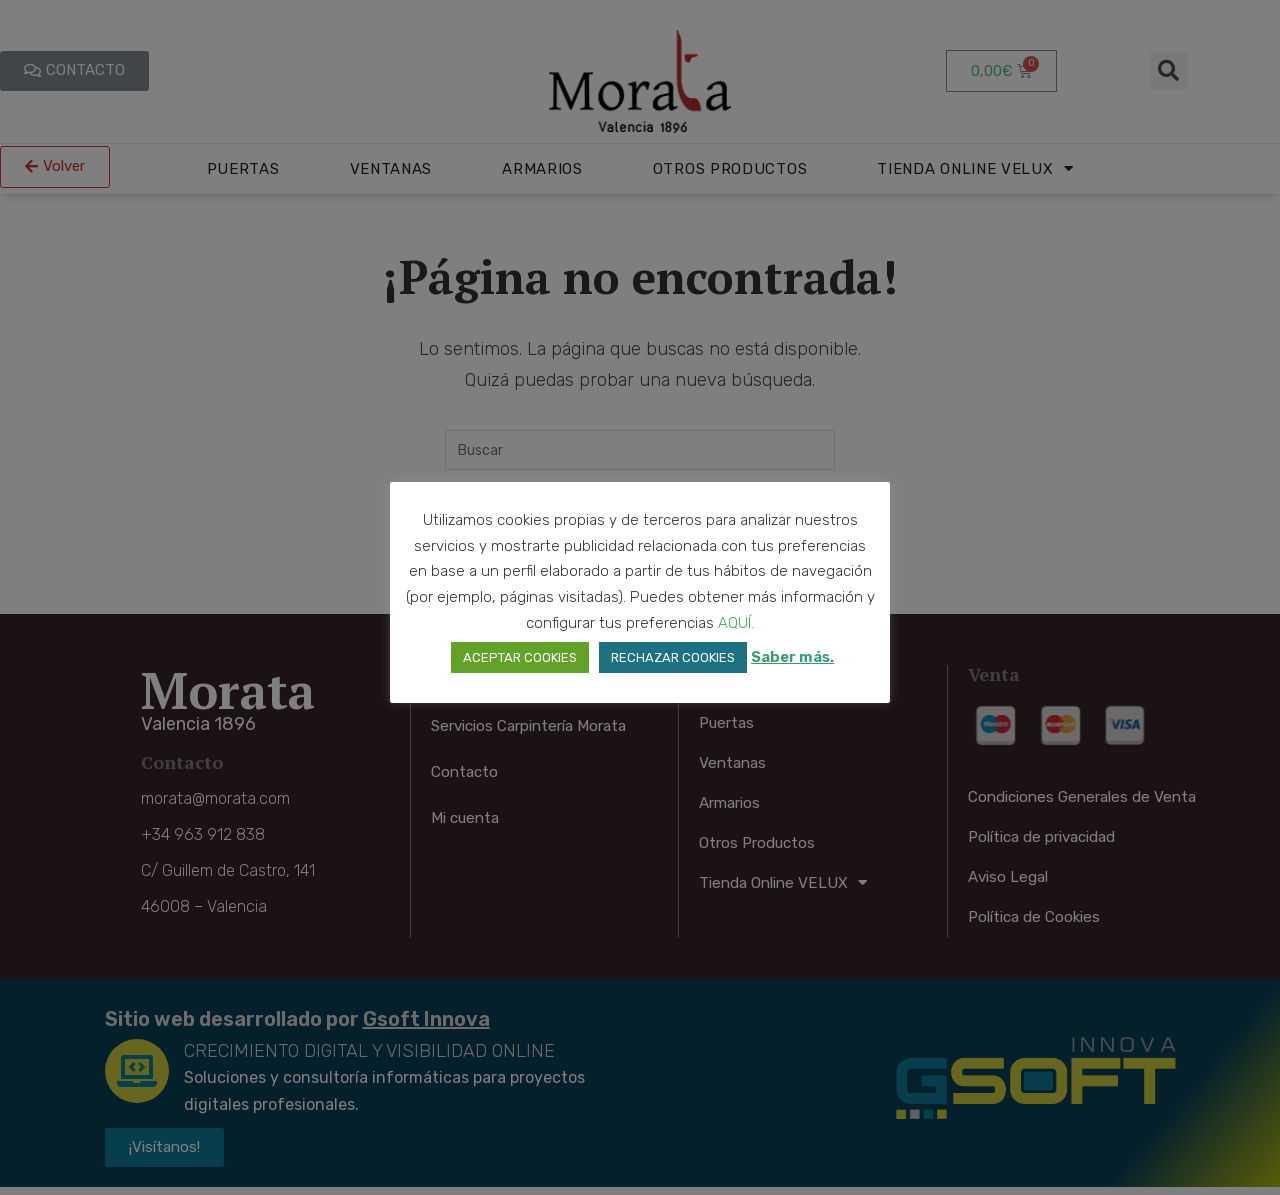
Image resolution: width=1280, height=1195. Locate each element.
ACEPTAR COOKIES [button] (520, 657)
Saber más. (792, 657)
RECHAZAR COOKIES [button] (673, 657)
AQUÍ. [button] (736, 623)
